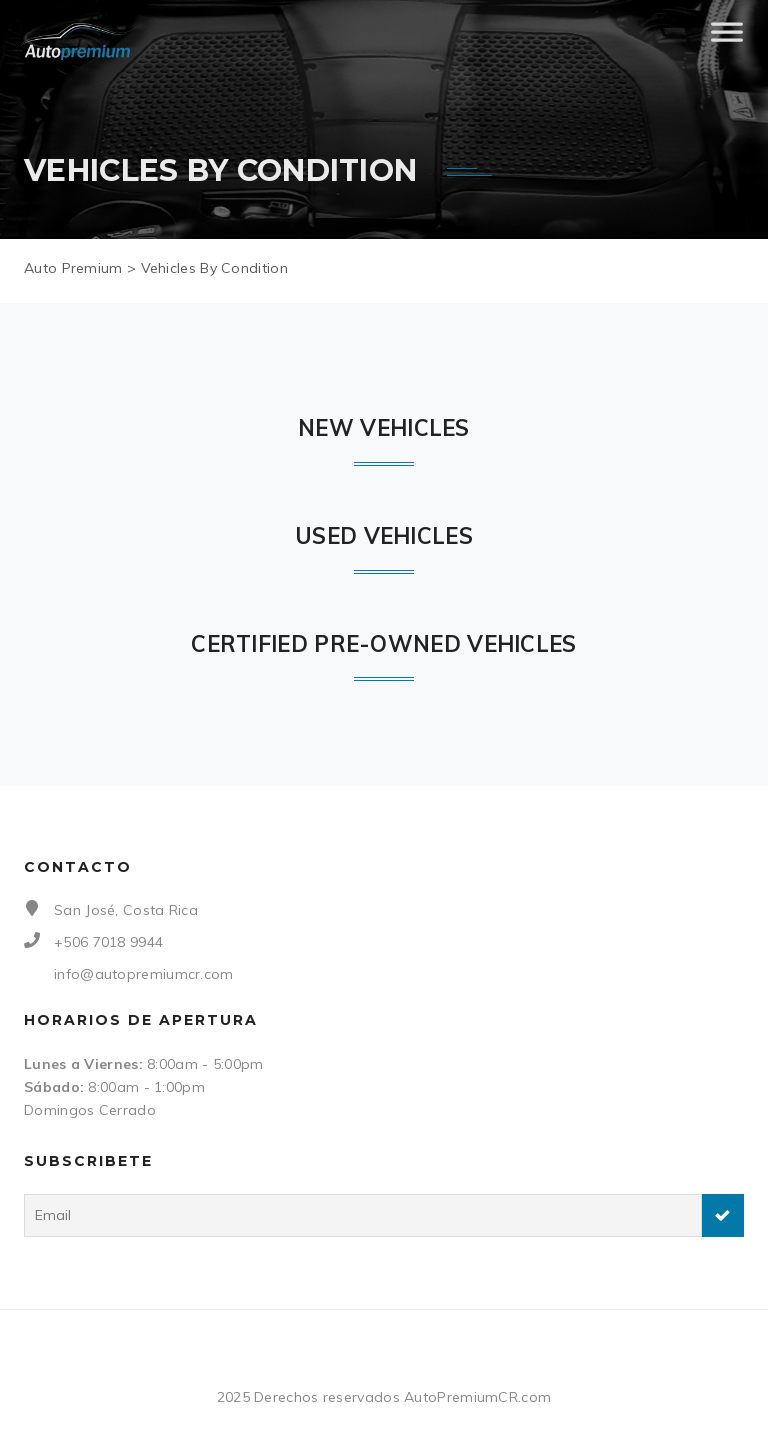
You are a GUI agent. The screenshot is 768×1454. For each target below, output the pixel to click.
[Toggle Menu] (727, 40)
